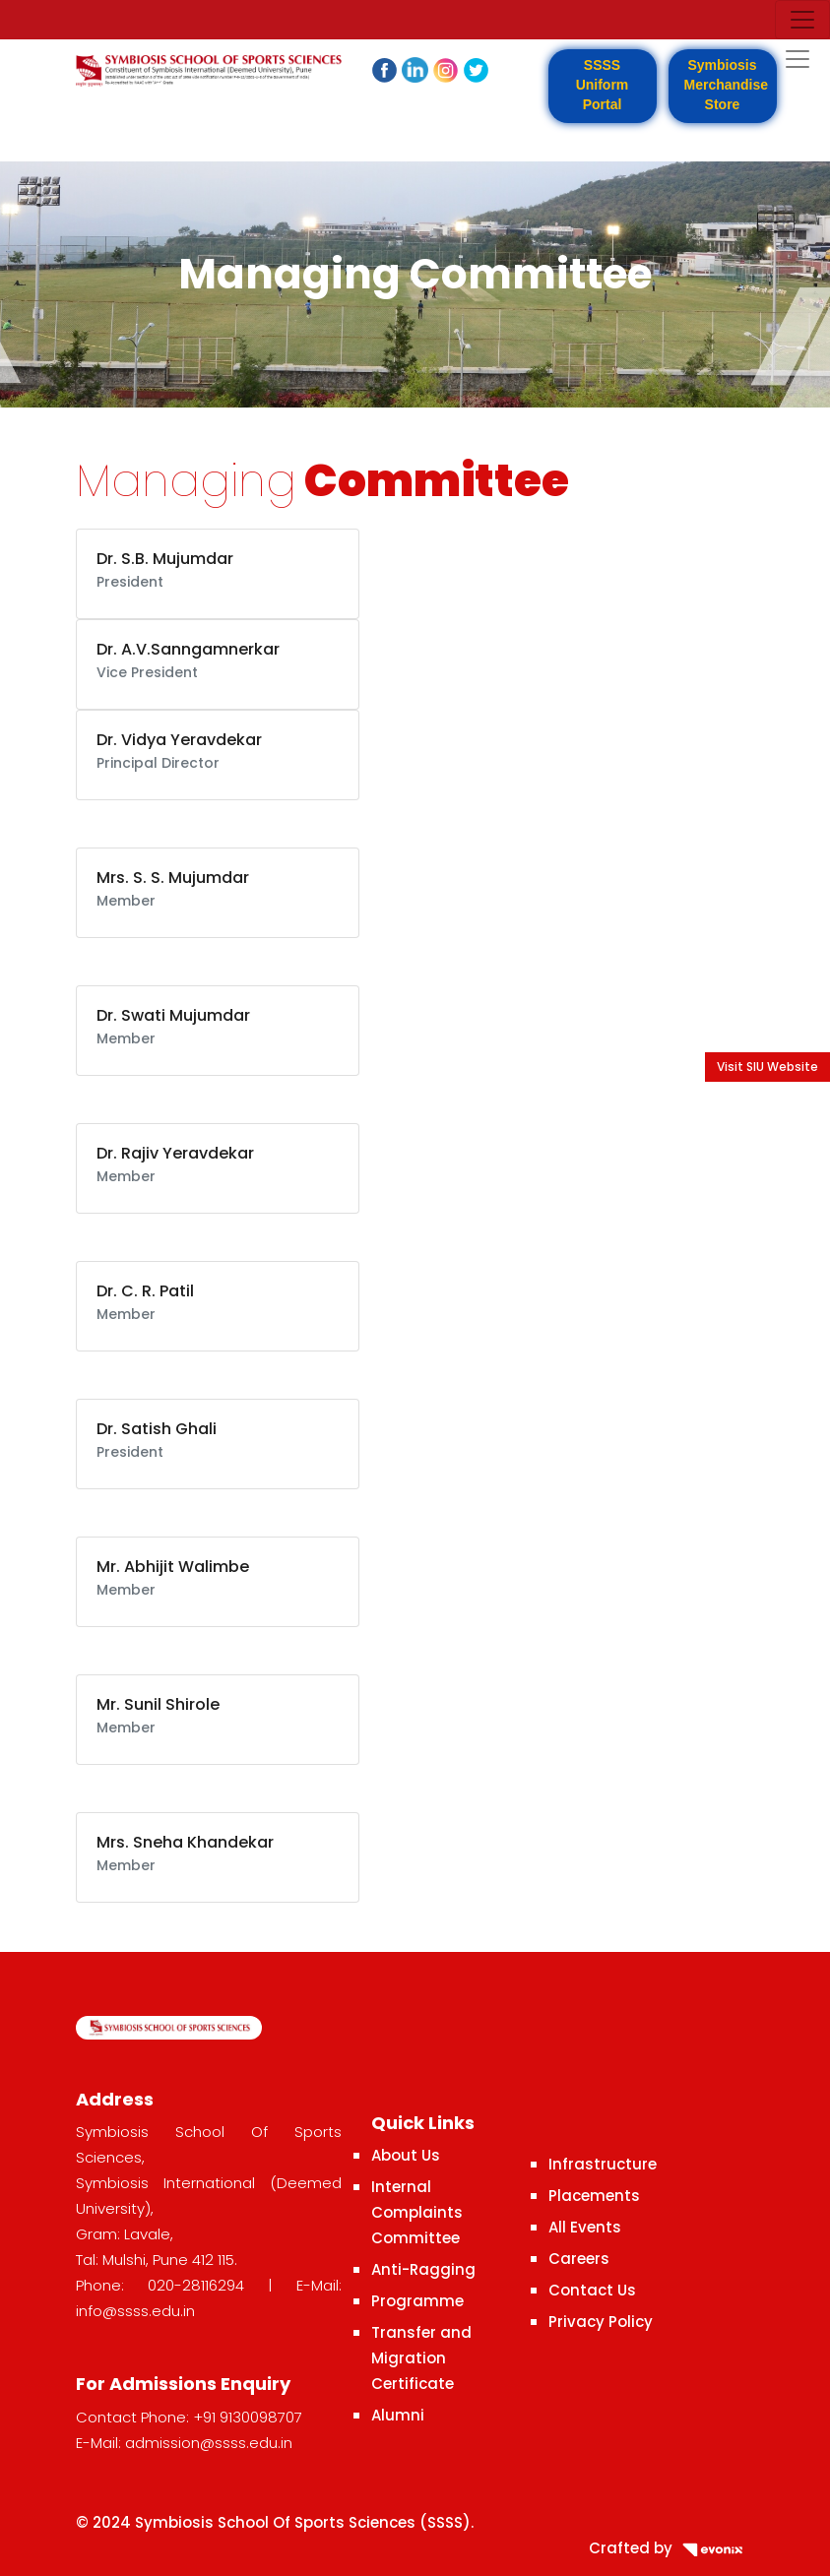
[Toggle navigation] (802, 19)
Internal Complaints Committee (417, 2212)
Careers (578, 2258)
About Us (405, 2155)
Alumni (397, 2415)
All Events (584, 2227)
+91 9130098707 (247, 2417)
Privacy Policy (600, 2321)
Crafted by (672, 2548)
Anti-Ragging (423, 2269)
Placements (594, 2195)
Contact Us (592, 2290)
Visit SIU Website (767, 1066)
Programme (417, 2301)
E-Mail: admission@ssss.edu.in (184, 2442)
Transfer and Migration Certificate (421, 2358)
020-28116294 (196, 2285)
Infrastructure (602, 2164)
